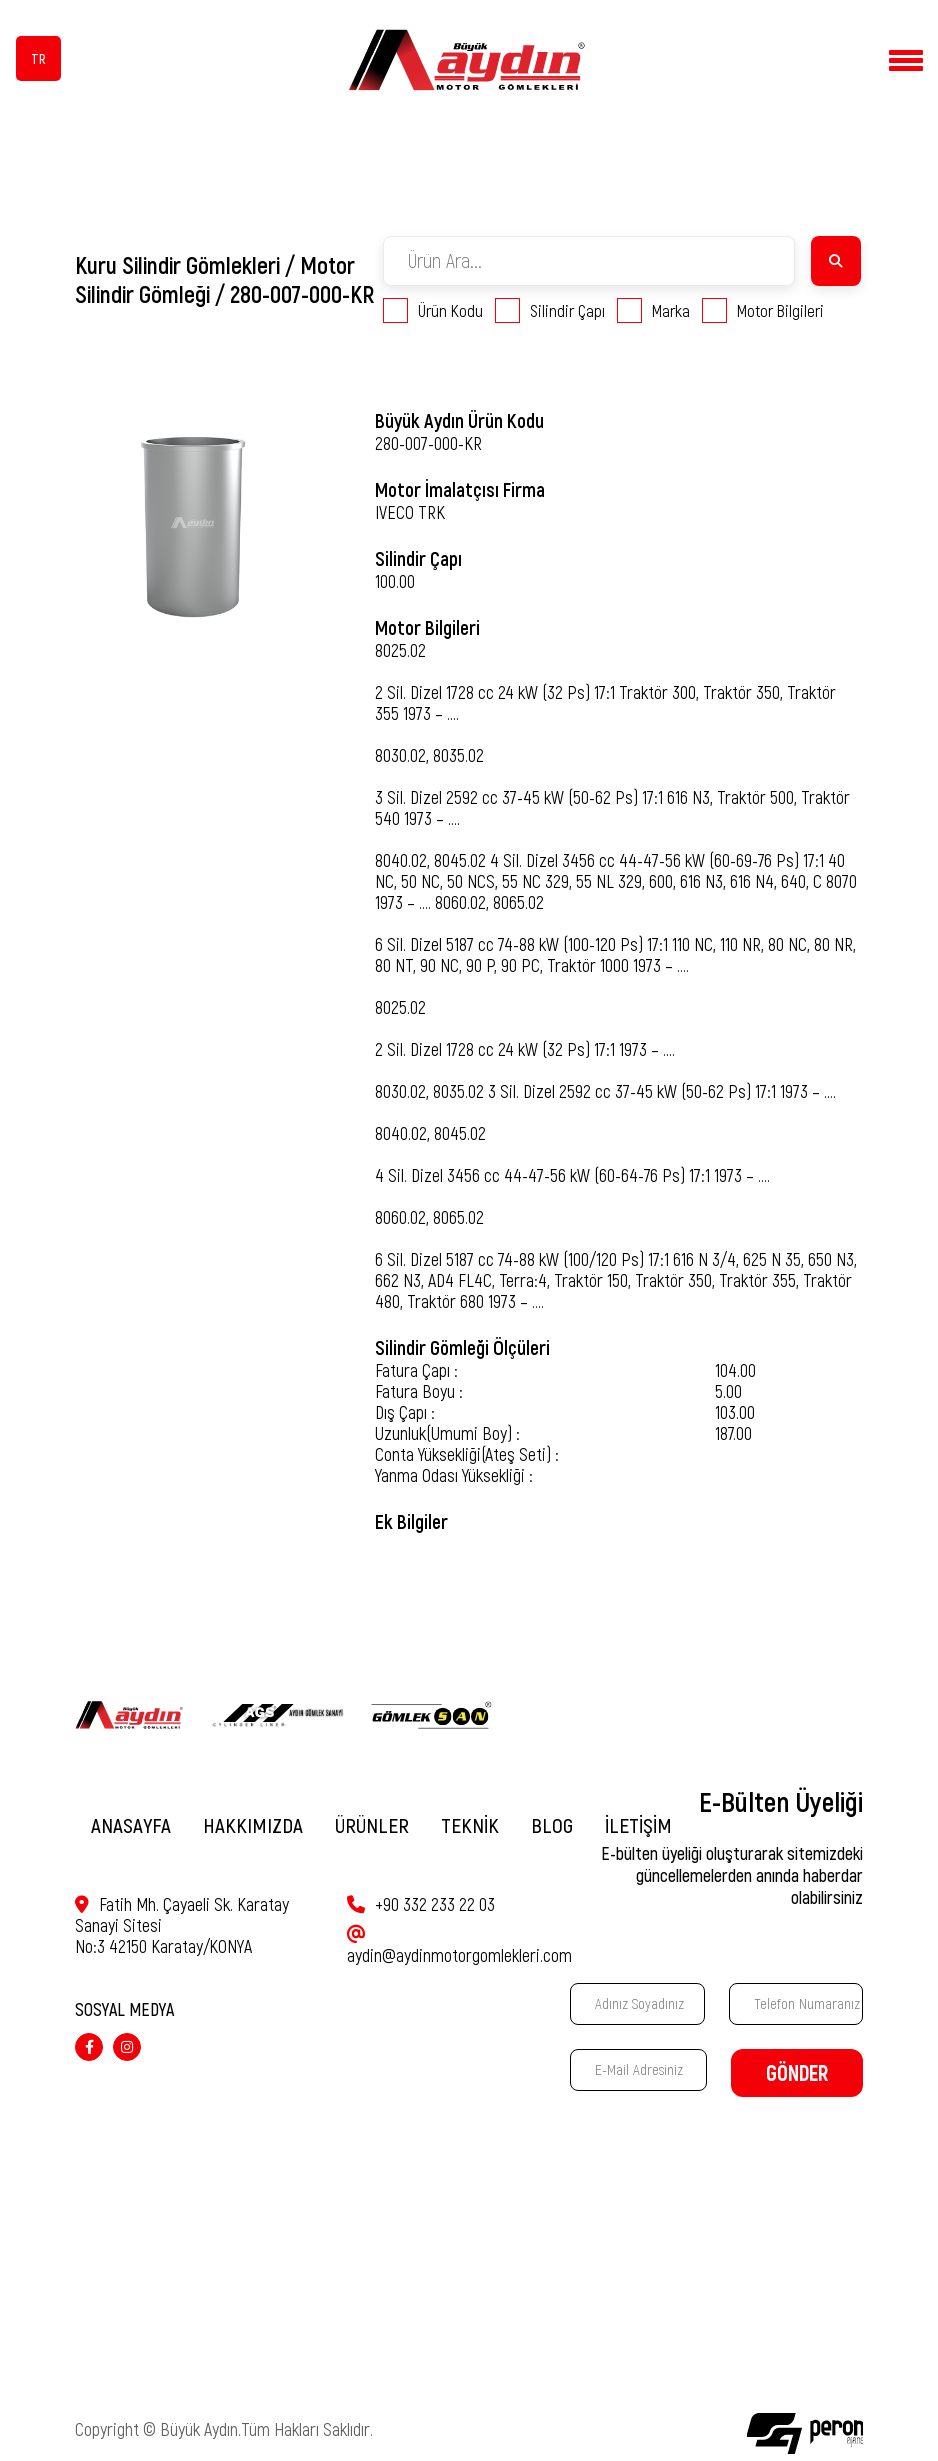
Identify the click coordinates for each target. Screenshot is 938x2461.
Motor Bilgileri (763, 310)
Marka (653, 310)
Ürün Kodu (433, 310)
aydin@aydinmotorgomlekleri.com (459, 1939)
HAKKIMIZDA (253, 1825)
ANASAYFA (131, 1825)
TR (38, 59)
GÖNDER (797, 2073)
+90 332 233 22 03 (421, 1904)
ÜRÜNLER (372, 1825)
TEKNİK (470, 1825)
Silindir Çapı (550, 310)
